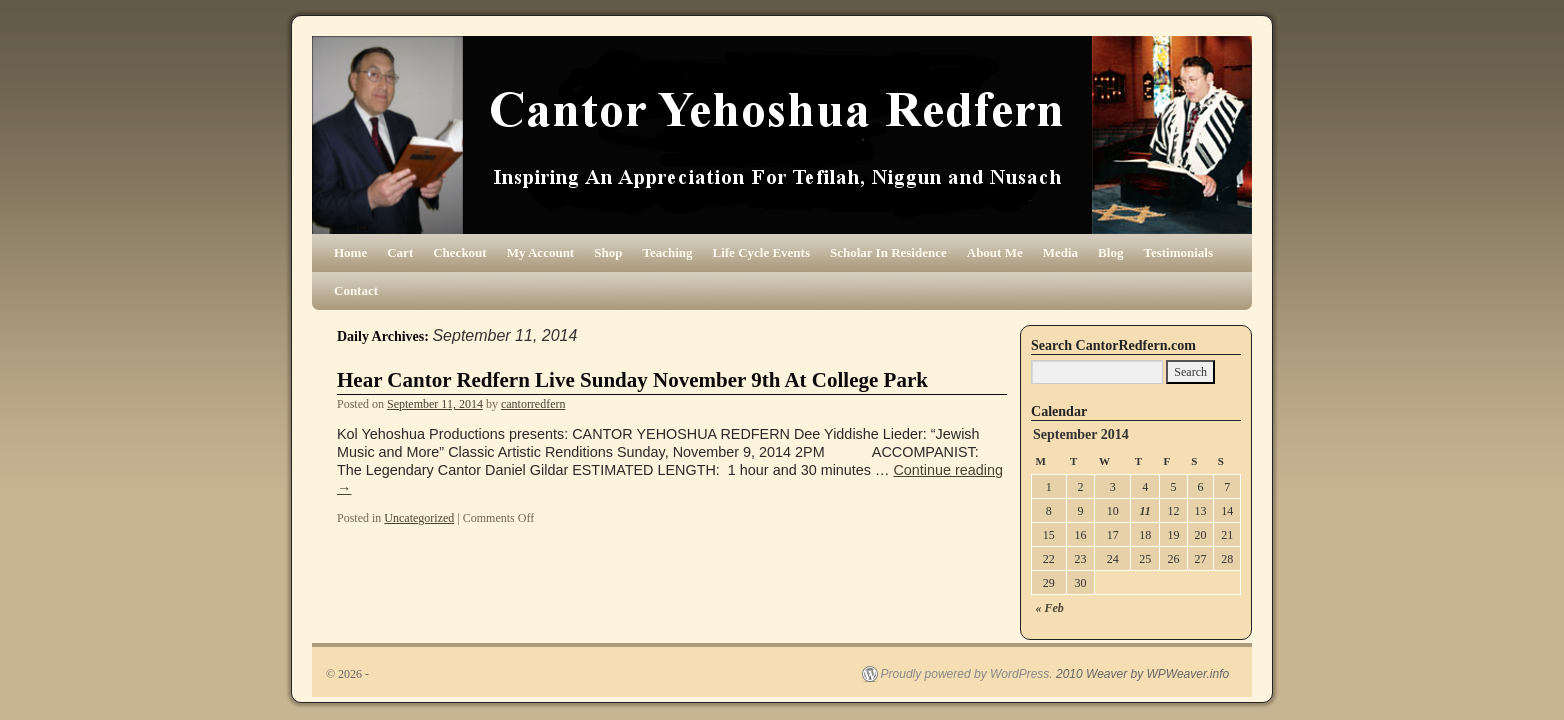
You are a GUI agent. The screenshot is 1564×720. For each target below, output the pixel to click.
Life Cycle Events (761, 252)
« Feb (1050, 608)
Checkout (459, 252)
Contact (356, 290)
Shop (608, 252)
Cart (400, 252)
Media (1060, 252)
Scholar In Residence (888, 252)
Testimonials (1178, 252)
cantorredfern (533, 404)
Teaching (667, 252)
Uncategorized (419, 518)
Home (350, 252)
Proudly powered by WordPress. (967, 674)
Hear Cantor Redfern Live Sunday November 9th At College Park (632, 380)
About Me (995, 252)
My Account (541, 252)
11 (1144, 511)
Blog (1110, 252)
